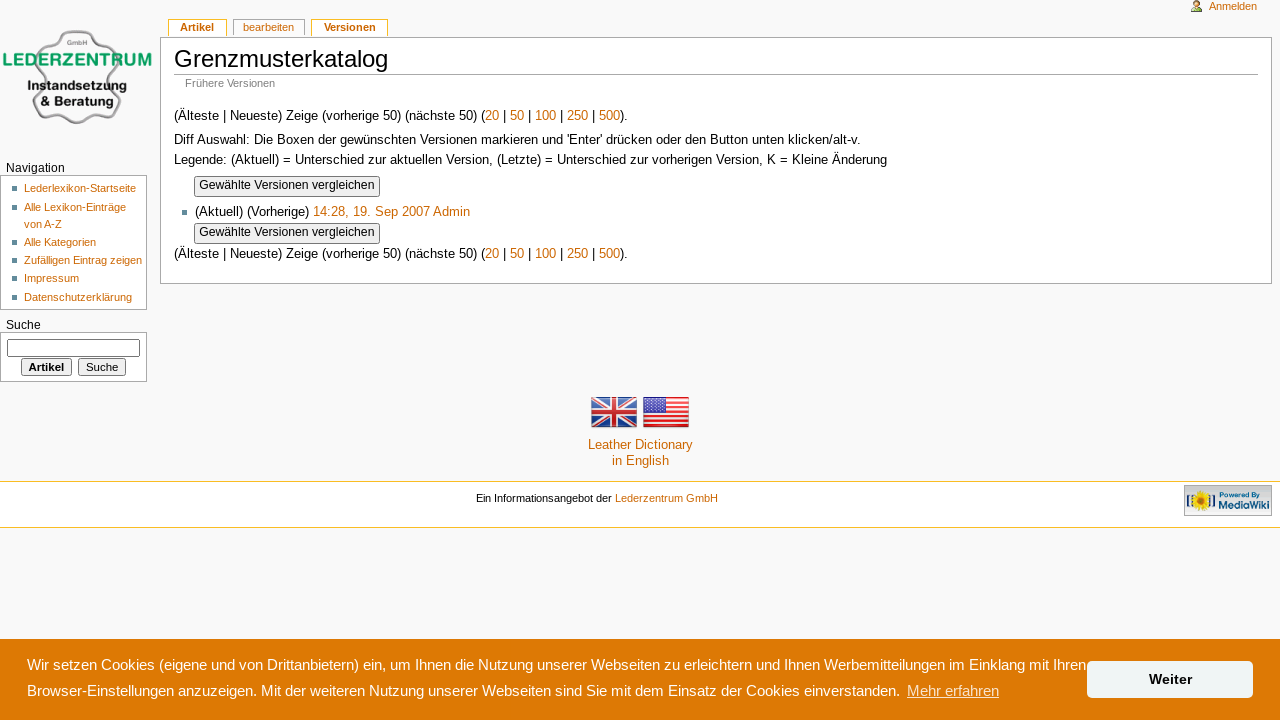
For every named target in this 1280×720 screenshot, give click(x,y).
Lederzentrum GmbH (666, 498)
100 (545, 115)
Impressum (51, 278)
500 (609, 115)
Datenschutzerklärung (78, 297)
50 (517, 115)
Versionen (350, 27)
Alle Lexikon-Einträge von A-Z (75, 215)
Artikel (197, 27)
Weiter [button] (1170, 679)
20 (492, 115)
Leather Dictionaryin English (640, 435)
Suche (23, 324)
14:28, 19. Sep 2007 (371, 211)
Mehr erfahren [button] (953, 690)
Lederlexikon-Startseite (80, 188)
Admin (451, 211)
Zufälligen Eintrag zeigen (83, 260)
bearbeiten (268, 27)
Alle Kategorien (60, 242)
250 (577, 115)
